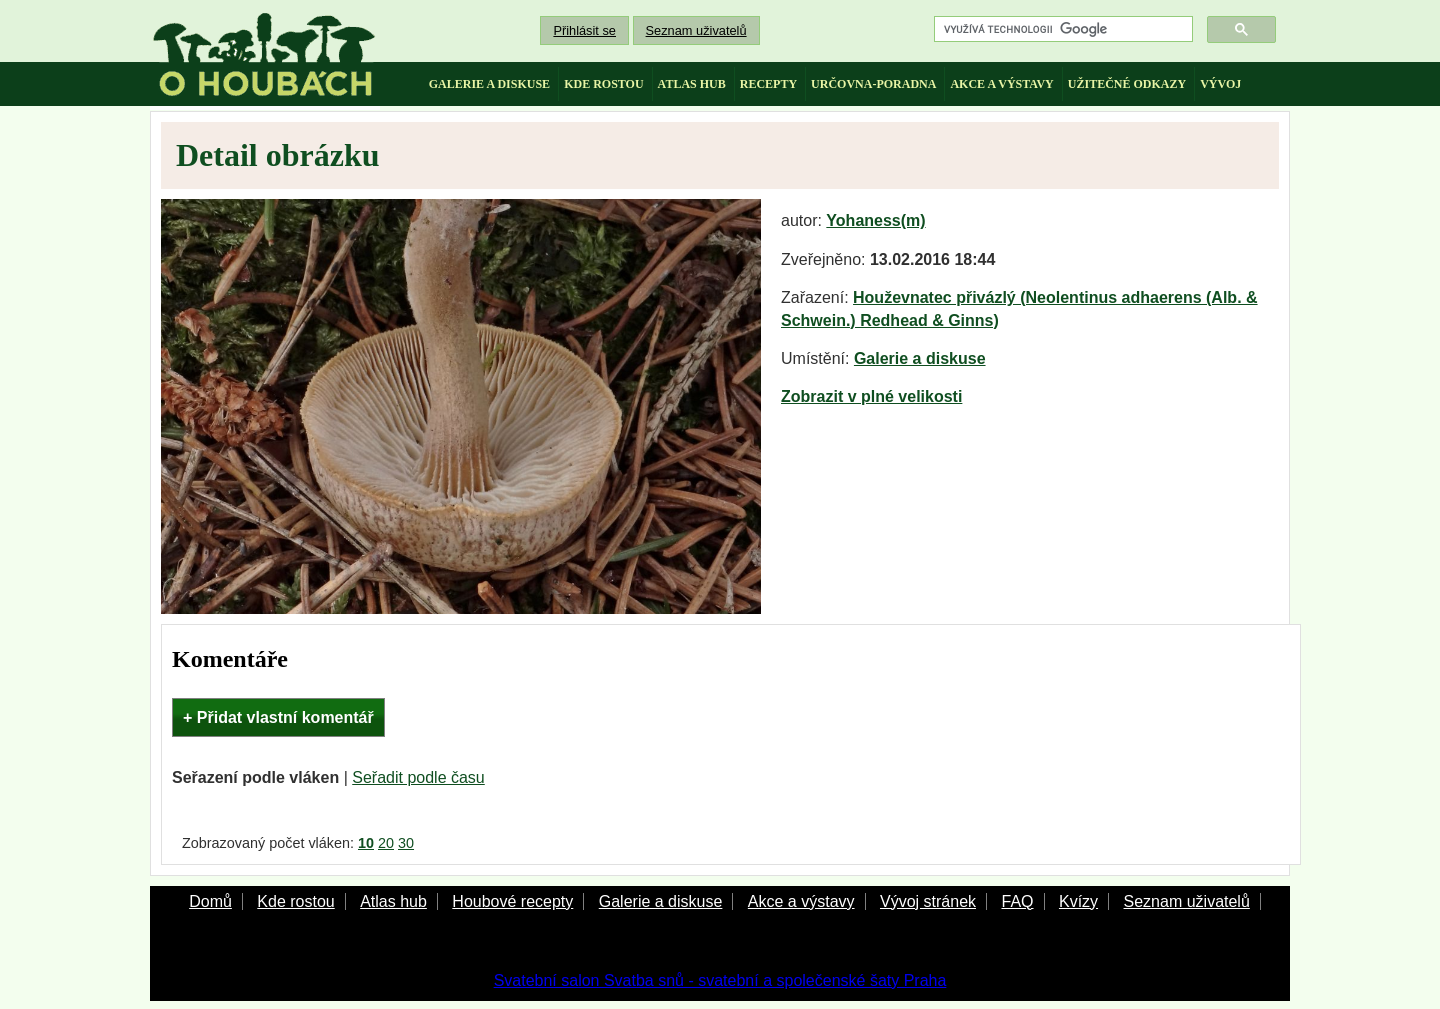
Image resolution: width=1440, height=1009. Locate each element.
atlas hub (692, 84)
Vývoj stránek (928, 901)
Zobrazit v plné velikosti (871, 396)
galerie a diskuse (489, 84)
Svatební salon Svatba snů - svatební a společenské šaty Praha (720, 980)
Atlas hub (393, 901)
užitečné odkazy (1127, 84)
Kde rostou (295, 901)
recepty (768, 84)
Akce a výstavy (801, 901)
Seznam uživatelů (696, 30)
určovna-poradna (873, 84)
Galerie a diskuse (920, 358)
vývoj (1220, 84)
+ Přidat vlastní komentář (278, 717)
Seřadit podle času (418, 777)
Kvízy (1078, 901)
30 (406, 843)
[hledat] (1061, 29)
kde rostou (603, 84)
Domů (210, 901)
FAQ (1017, 901)
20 (386, 843)
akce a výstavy (1001, 84)
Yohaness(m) (875, 220)
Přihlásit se (584, 30)
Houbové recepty (512, 901)
